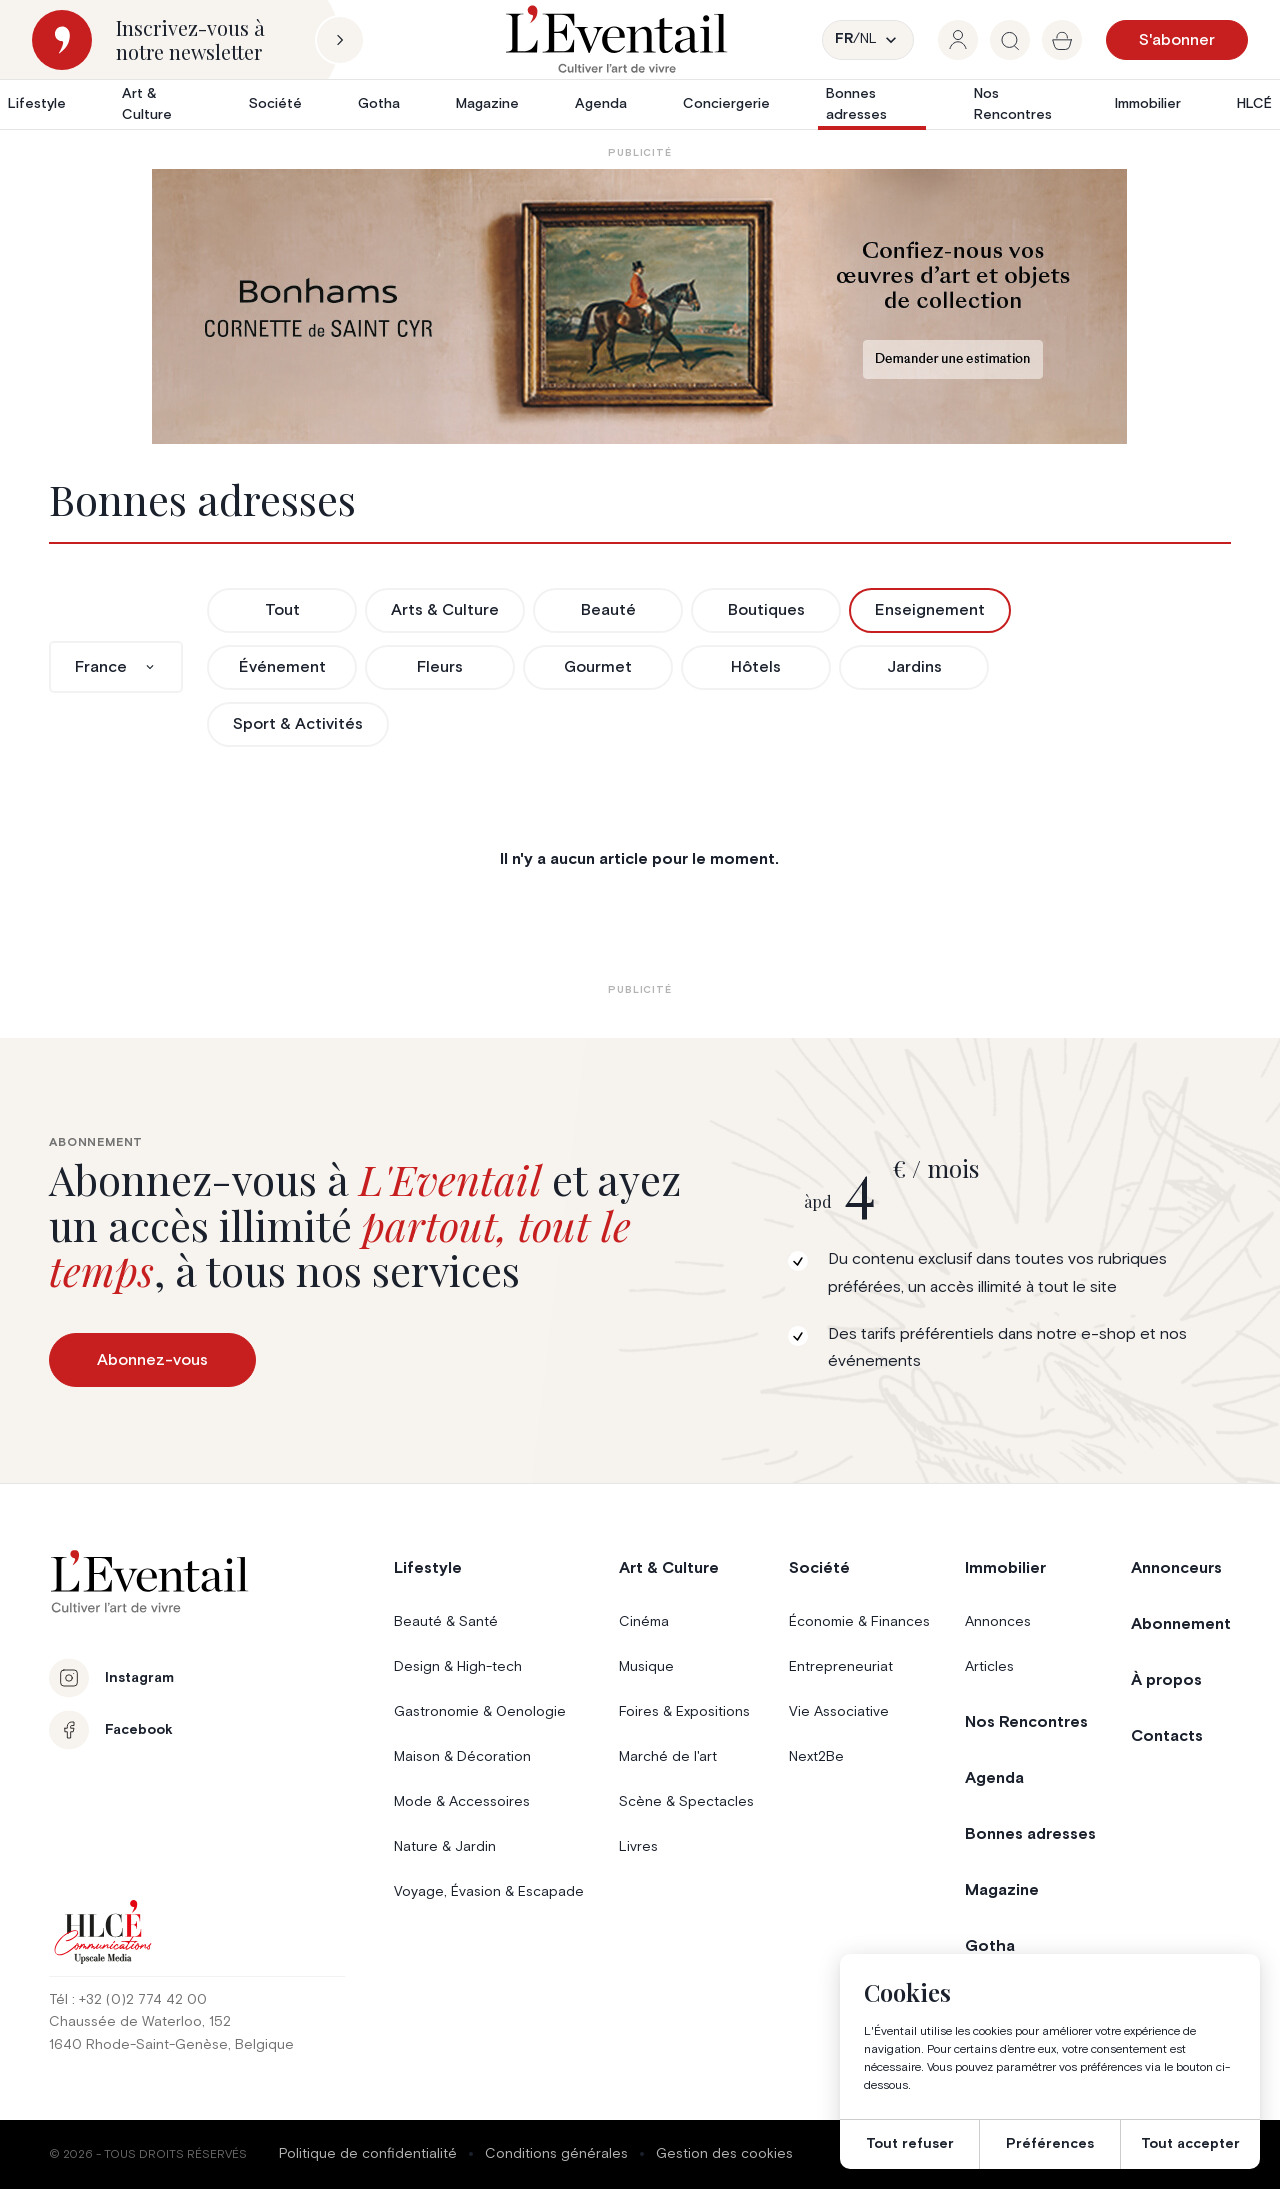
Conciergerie (726, 104)
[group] (958, 40)
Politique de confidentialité (368, 2154)
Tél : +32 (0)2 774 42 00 (128, 2000)
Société (275, 104)
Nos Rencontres (1013, 104)
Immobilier (1148, 104)
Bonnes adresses (856, 104)
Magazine (487, 104)
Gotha (379, 104)
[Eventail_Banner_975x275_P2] (639, 306)
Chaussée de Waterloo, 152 (140, 2022)
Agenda (601, 104)
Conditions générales (556, 2154)
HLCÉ (1254, 104)
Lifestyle (37, 104)
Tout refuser (910, 2144)
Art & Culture (147, 104)
